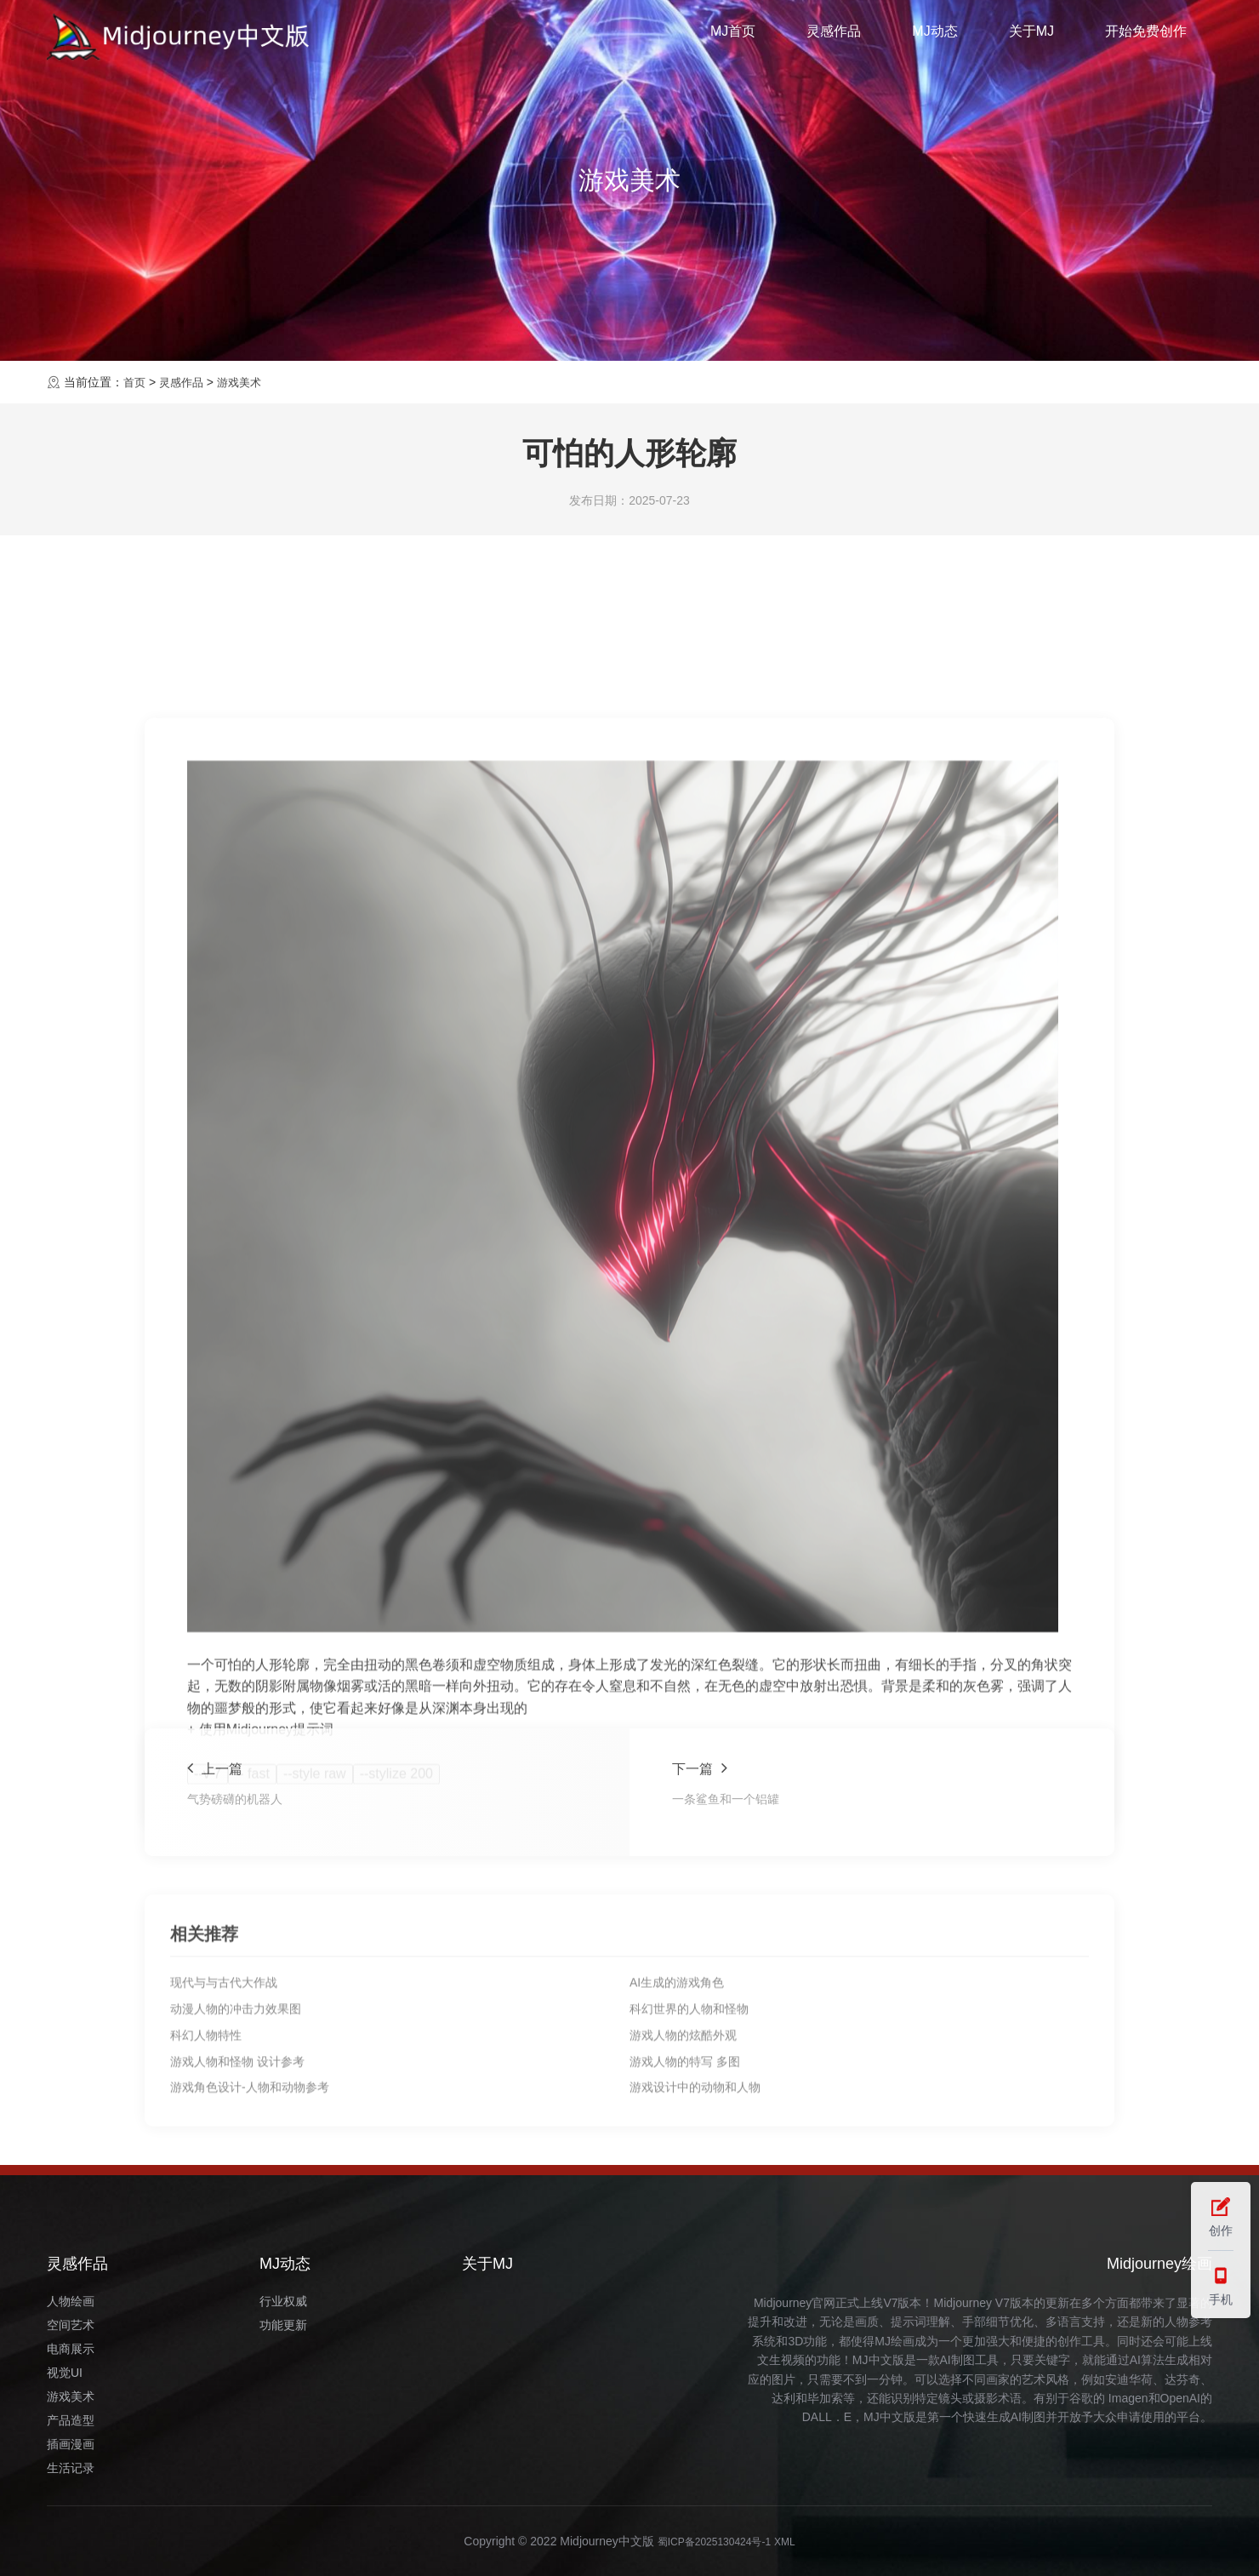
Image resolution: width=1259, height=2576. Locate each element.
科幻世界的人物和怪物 (689, 2143)
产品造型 (70, 2420)
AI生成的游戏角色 (677, 2116)
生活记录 (70, 2468)
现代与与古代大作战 (223, 2116)
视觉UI (65, 2372)
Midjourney (963, 2303)
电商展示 (70, 2349)
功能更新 (283, 2325)
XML (794, 2541)
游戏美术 (246, 382)
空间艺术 (70, 2325)
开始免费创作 (1146, 37)
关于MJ (1031, 37)
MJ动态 (934, 37)
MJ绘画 (894, 2341)
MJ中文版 (878, 2360)
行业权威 (283, 2301)
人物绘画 (70, 2301)
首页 (135, 382)
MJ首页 (732, 37)
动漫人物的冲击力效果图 (235, 2143)
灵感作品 (833, 37)
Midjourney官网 (794, 2303)
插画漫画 (70, 2444)
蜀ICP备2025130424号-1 (713, 2541)
